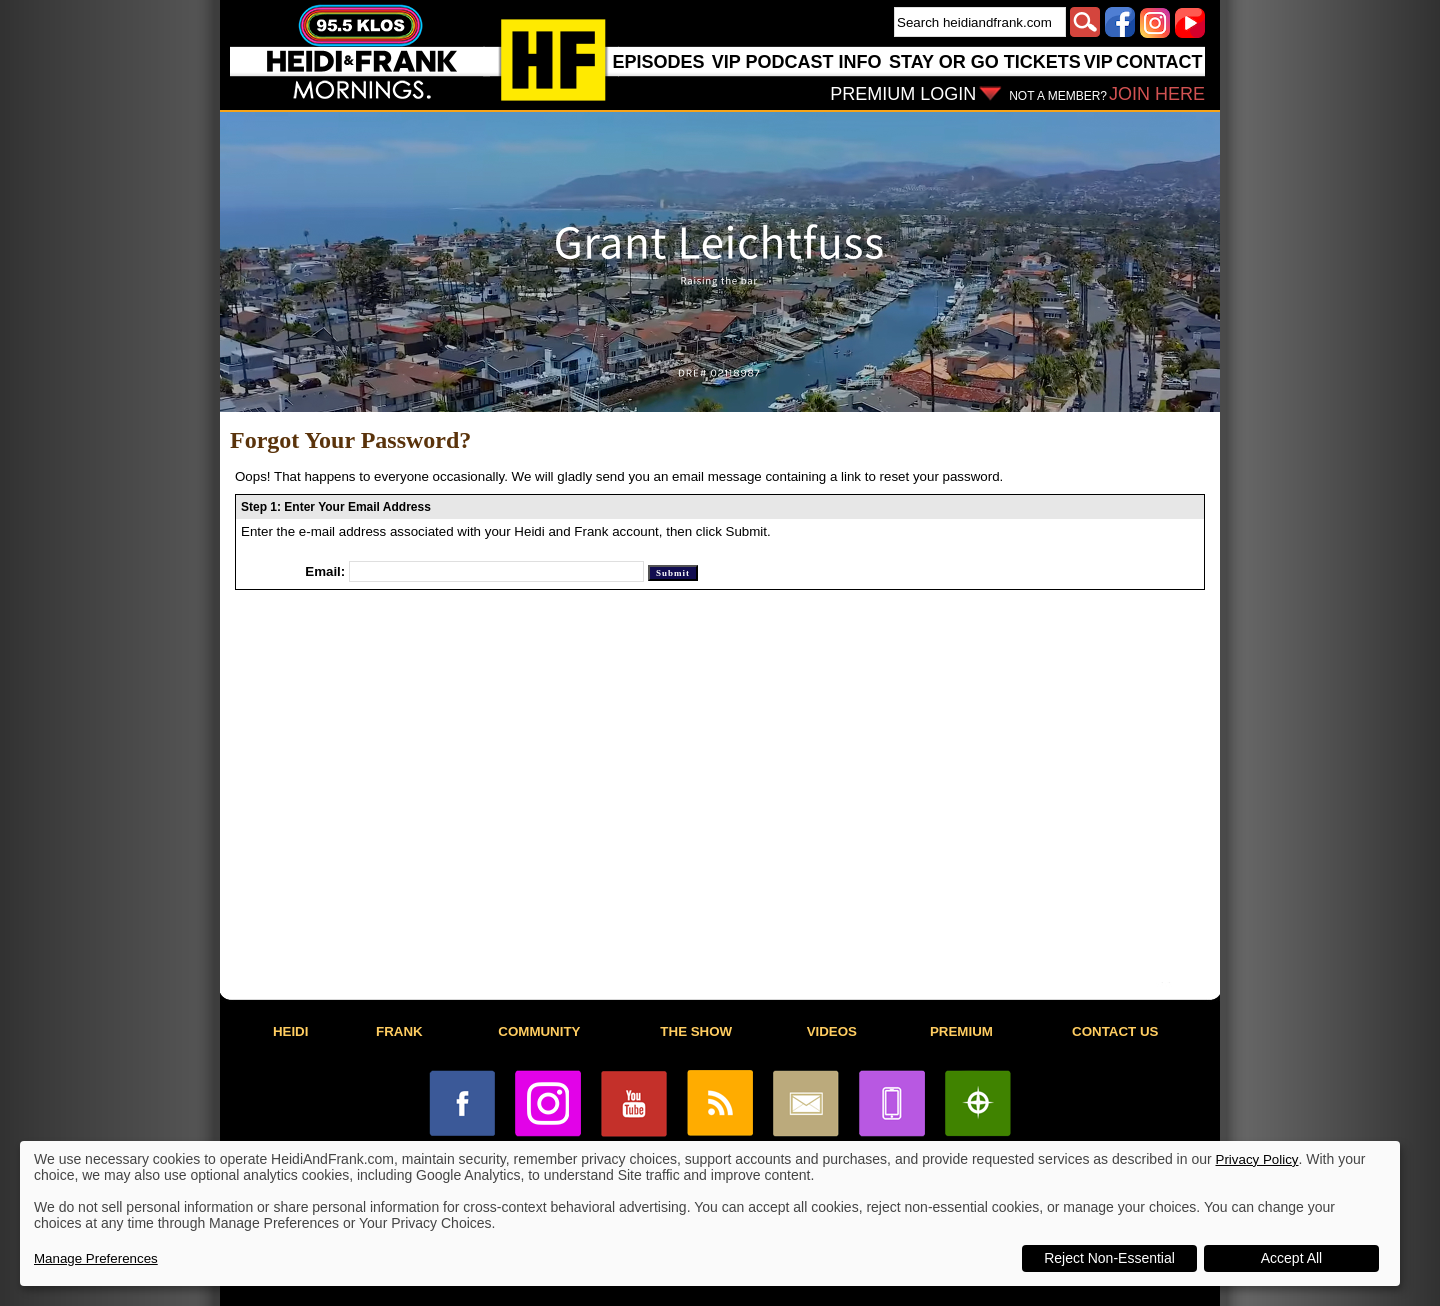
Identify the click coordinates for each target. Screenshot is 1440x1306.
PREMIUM (961, 1031)
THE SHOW (696, 1031)
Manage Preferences (96, 1258)
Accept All (1291, 1258)
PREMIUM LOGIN (903, 94)
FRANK (399, 1031)
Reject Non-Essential (1109, 1258)
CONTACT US (1115, 1031)
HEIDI (291, 1031)
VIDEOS (832, 1031)
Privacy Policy (1257, 1159)
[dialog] (710, 1213)
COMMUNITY (539, 1031)
